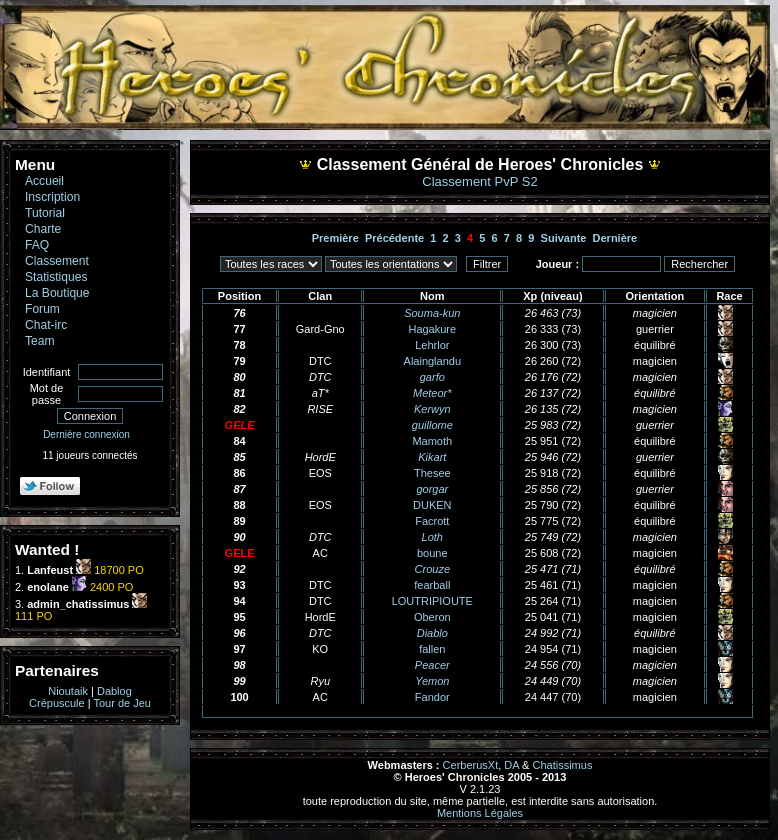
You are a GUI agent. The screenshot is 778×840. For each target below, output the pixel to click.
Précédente (394, 238)
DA (511, 765)
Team (40, 341)
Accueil (44, 181)
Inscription (52, 197)
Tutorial (45, 213)
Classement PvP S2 (479, 181)
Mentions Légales (480, 813)
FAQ (37, 245)
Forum (42, 309)
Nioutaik (68, 691)
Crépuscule (57, 703)
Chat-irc (46, 325)
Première (335, 238)
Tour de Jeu (121, 703)
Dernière (615, 238)
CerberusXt (471, 765)
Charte (43, 229)
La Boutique (57, 293)
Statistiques (56, 277)
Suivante (564, 238)
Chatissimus (563, 765)
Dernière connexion (86, 434)
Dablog (114, 691)
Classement (57, 261)
